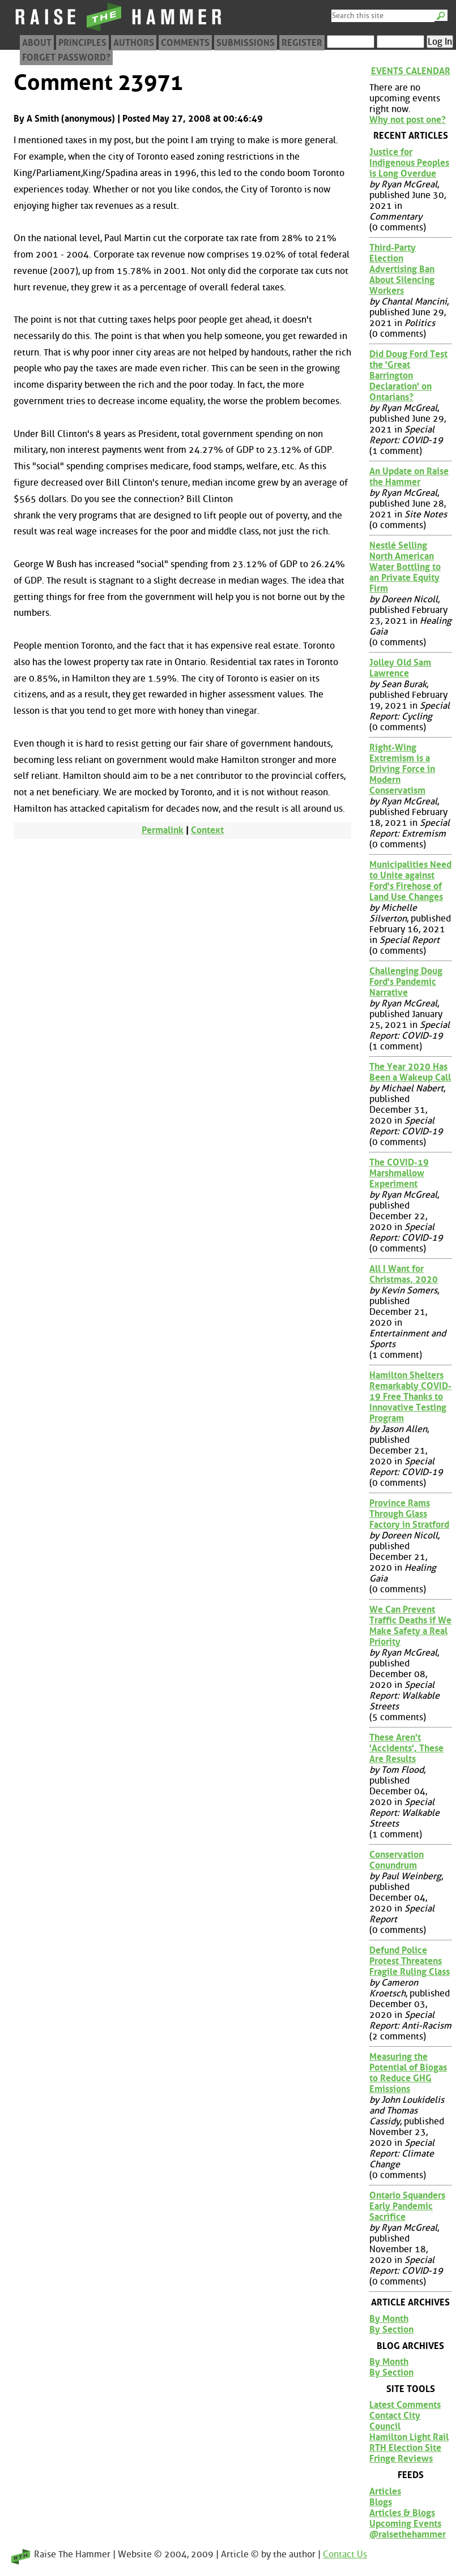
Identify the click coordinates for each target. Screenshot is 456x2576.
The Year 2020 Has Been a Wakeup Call (410, 1072)
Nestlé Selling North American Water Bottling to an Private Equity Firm (405, 567)
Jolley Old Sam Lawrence (400, 668)
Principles (82, 42)
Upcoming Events (405, 2523)
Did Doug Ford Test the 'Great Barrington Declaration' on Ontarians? (408, 375)
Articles (385, 2491)
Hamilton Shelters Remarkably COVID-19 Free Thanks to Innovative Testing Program (410, 1397)
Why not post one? (407, 119)
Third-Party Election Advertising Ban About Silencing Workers (401, 269)
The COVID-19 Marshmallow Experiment (399, 1173)
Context (207, 830)
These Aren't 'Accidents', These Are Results (406, 1748)
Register (302, 42)
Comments (185, 42)
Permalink (163, 830)
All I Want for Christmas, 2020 (403, 1274)
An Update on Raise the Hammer (409, 476)
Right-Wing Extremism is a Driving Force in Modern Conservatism (402, 769)
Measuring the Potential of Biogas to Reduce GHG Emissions (408, 2072)
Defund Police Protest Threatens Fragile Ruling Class (409, 1961)
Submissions (245, 42)
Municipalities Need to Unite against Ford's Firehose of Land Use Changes (410, 880)
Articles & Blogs (402, 2513)
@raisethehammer (407, 2534)
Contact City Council (394, 2421)
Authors (133, 42)
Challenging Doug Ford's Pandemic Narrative (405, 982)
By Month (388, 2318)
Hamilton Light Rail (409, 2437)
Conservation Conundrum (396, 1860)
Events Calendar (410, 71)
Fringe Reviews (401, 2458)
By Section (391, 2329)
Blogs (380, 2502)
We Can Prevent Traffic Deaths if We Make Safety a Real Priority (410, 1625)
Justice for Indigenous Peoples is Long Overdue (409, 163)
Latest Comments (405, 2404)
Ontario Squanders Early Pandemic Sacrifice (407, 2206)
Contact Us (345, 2554)
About (37, 42)
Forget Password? (66, 57)
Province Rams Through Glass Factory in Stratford (409, 1514)
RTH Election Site (405, 2447)
